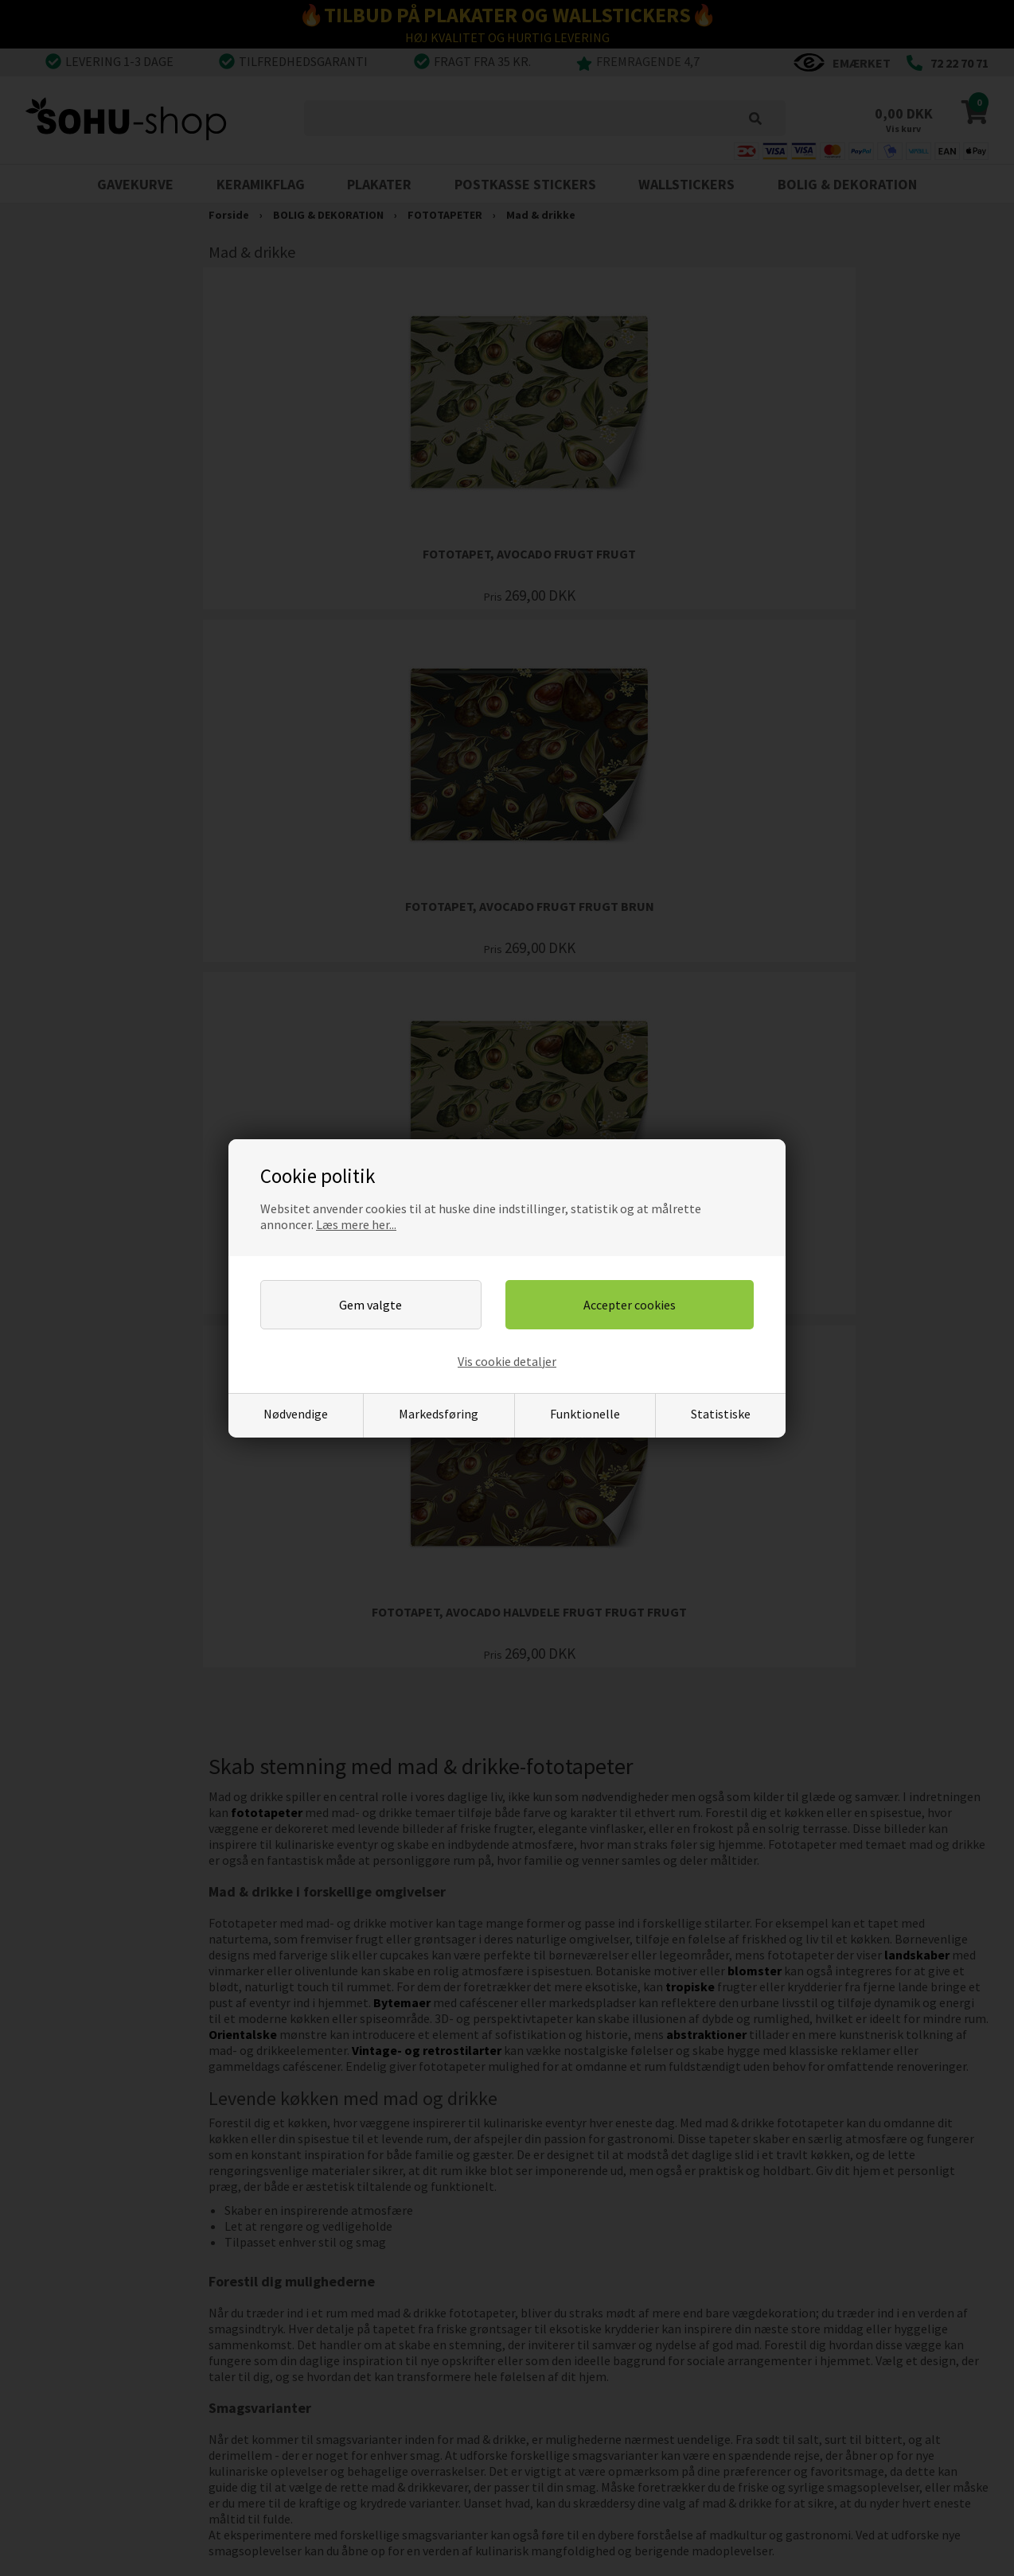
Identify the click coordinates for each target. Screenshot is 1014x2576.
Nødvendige (295, 1414)
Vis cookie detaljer (507, 1361)
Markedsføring (438, 1414)
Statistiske (721, 1414)
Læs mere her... (356, 1224)
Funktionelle (585, 1414)
